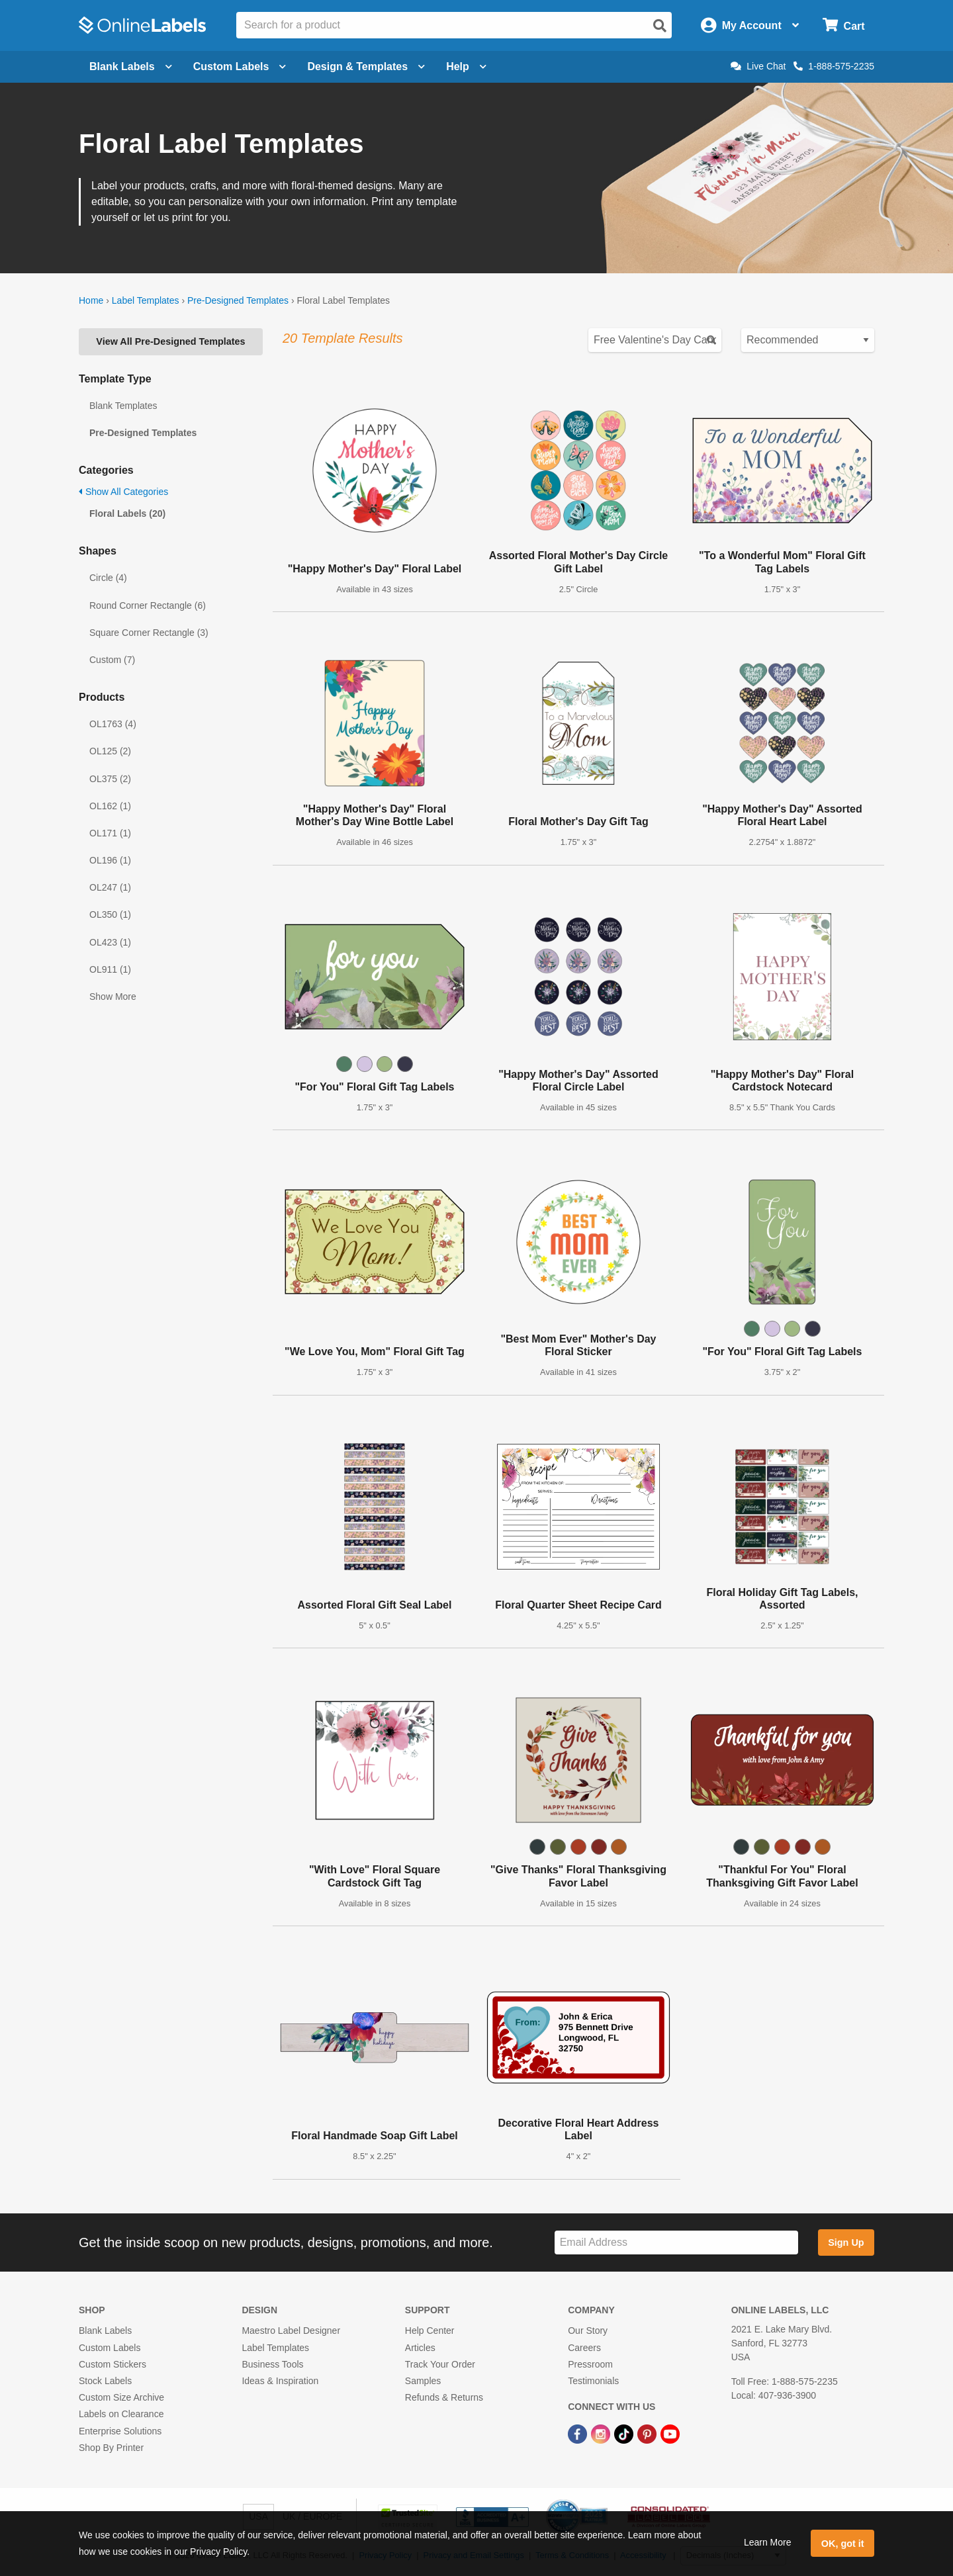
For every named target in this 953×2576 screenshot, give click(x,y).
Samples (423, 2381)
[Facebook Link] (579, 2433)
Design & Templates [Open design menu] (366, 66)
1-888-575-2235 (834, 66)
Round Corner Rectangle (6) (147, 605)
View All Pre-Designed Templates (170, 341)
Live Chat (758, 66)
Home (91, 300)
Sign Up (846, 2242)
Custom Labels (109, 2347)
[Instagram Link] (602, 2433)
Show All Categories (123, 491)
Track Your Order (440, 2364)
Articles (420, 2347)
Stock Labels (105, 2381)
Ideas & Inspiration (280, 2381)
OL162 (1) (110, 806)
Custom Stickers (112, 2364)
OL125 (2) (110, 751)
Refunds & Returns (444, 2397)
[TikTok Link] (625, 2433)
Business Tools (272, 2364)
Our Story (588, 2330)
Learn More (768, 2542)
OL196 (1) (110, 860)
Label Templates (145, 300)
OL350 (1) (110, 914)
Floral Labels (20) (127, 513)
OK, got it (842, 2543)
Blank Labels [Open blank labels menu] (130, 66)
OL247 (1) (110, 887)
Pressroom (590, 2364)
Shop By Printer (111, 2447)
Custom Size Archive (121, 2397)
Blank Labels (105, 2330)
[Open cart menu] (843, 25)
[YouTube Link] (670, 2433)
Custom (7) (112, 659)
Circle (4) (108, 577)
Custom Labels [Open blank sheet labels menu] (240, 66)
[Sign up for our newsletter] (676, 2243)
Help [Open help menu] (466, 66)
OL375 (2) (110, 779)
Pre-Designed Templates (238, 300)
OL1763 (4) (112, 724)
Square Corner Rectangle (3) (148, 632)
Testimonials (593, 2381)
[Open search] (660, 26)
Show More (112, 996)
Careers (584, 2347)
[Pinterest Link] (648, 2433)
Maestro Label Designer (291, 2330)
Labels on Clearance (121, 2414)
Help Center (430, 2330)
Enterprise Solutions (120, 2431)
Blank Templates (123, 405)
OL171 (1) (110, 833)
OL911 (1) (110, 969)
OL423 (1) (110, 942)
